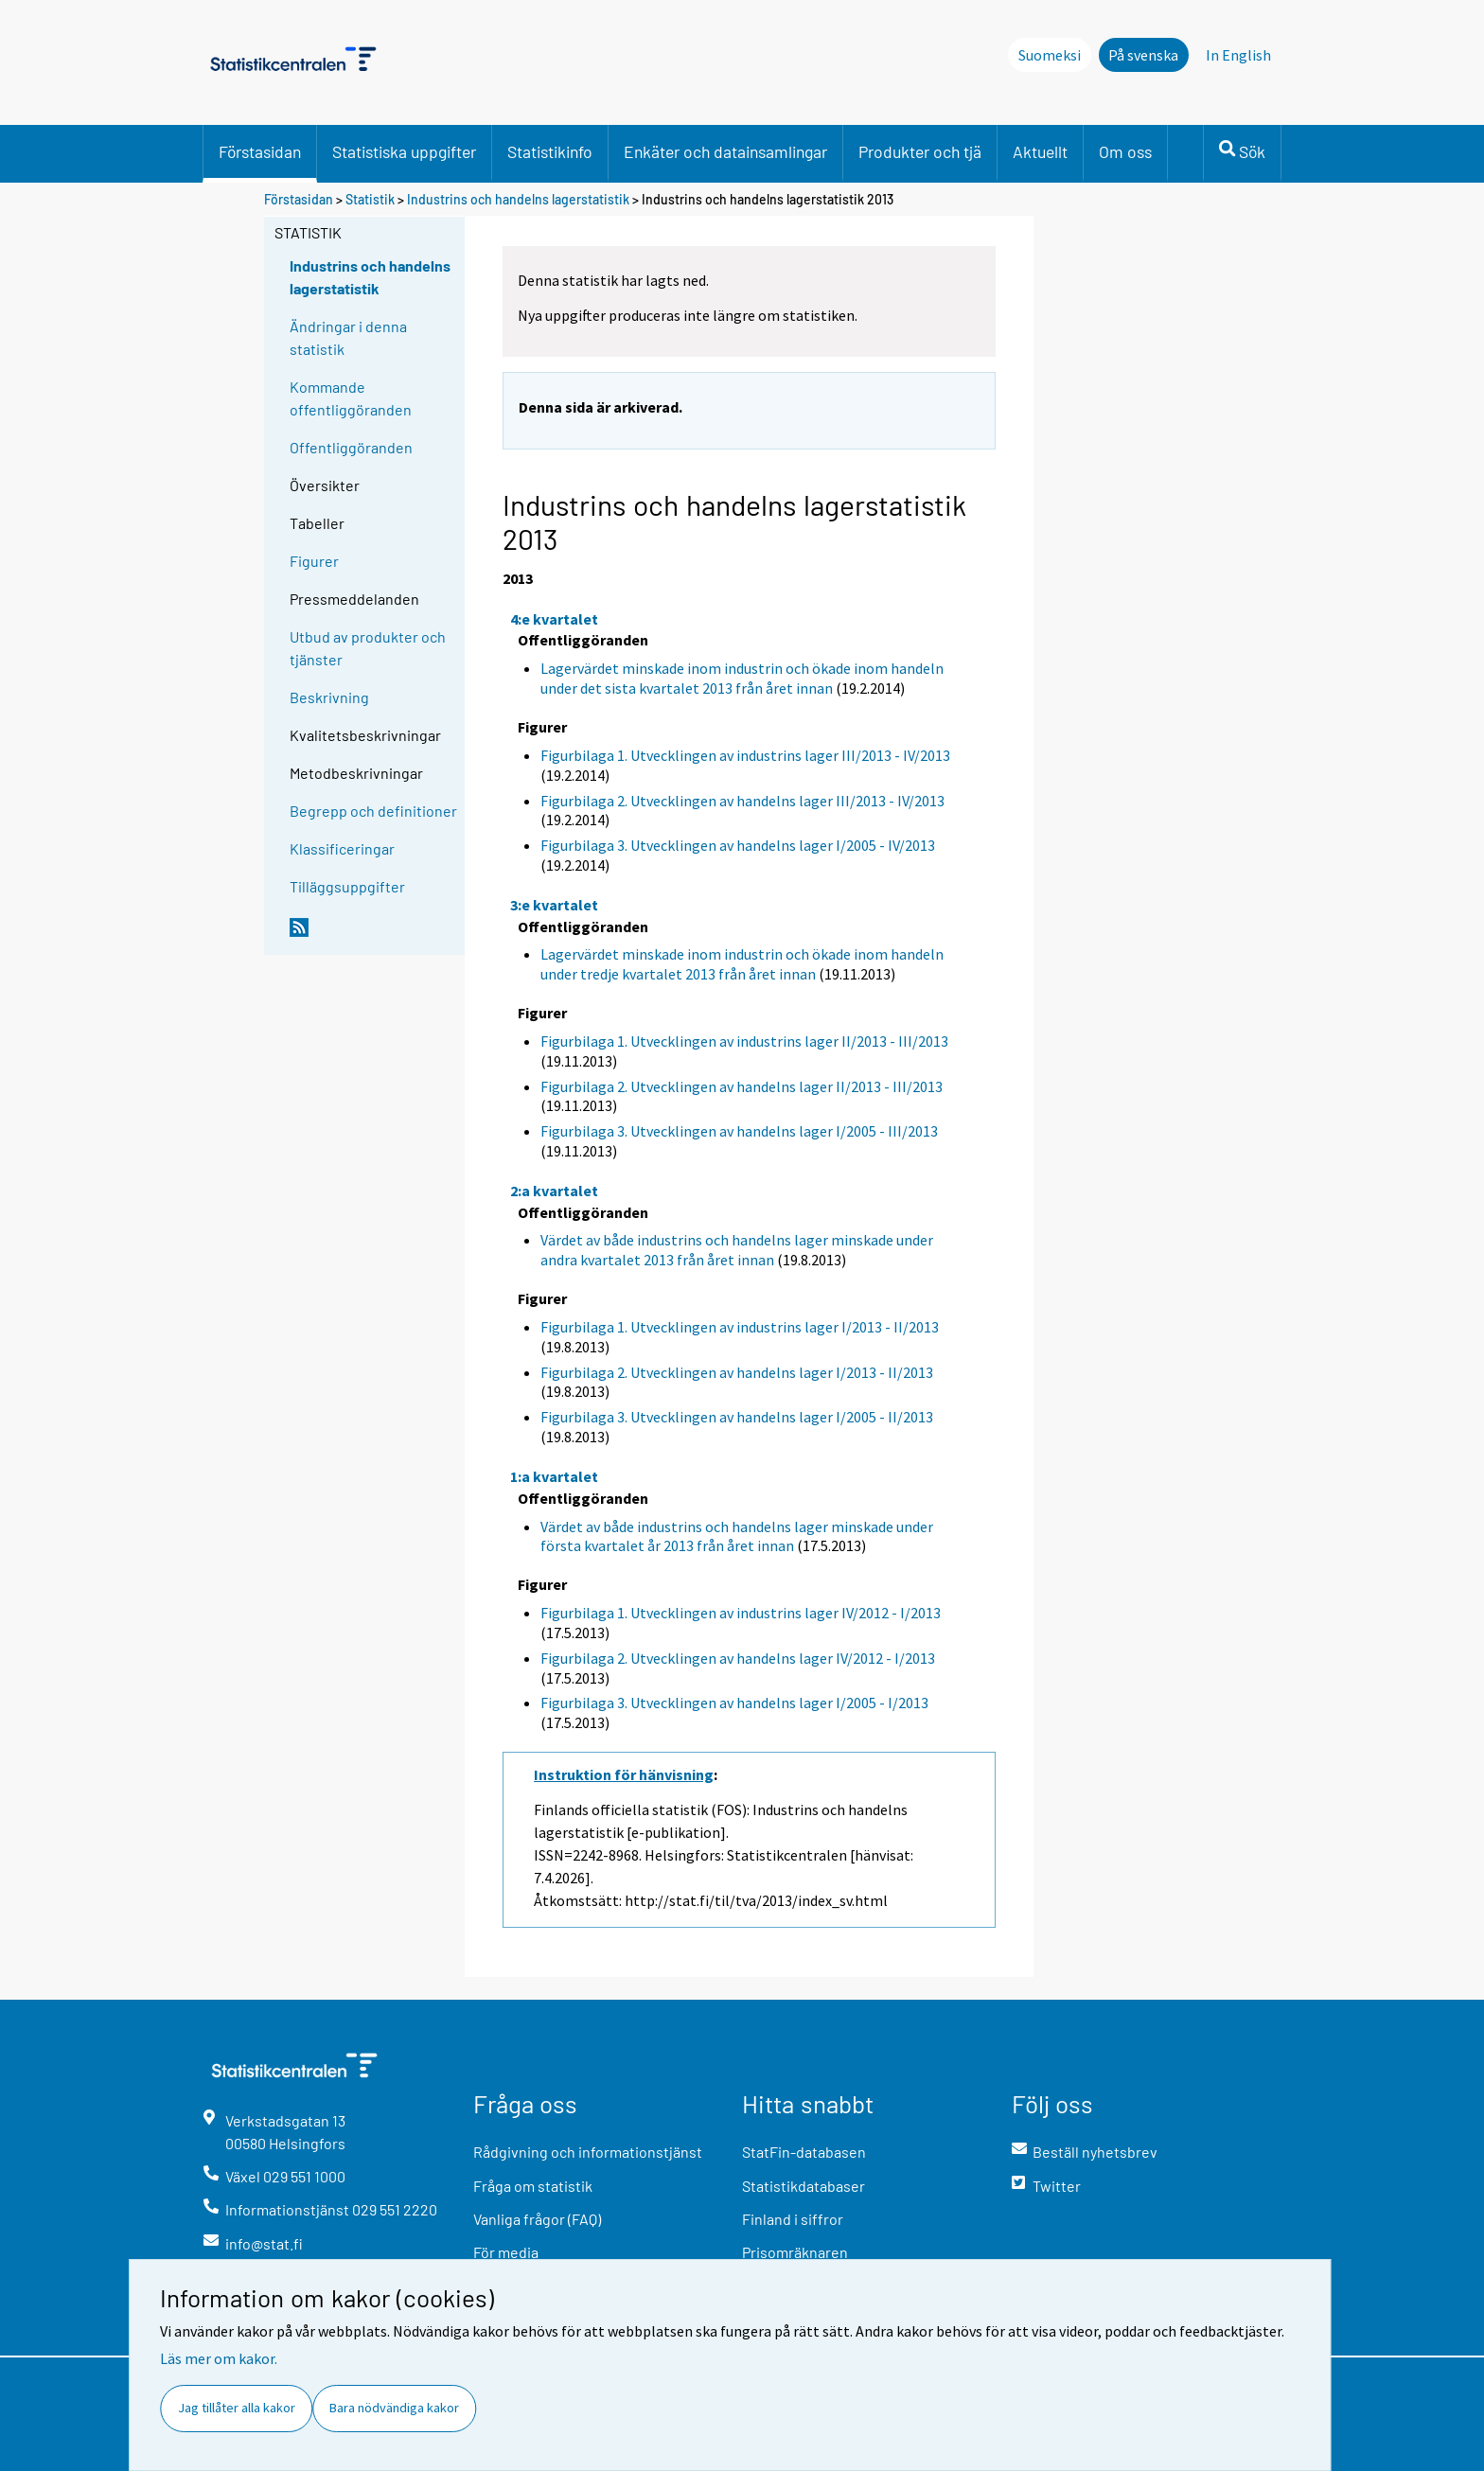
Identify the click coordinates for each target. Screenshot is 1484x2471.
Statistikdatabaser (803, 2186)
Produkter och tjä (919, 151)
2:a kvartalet (554, 1190)
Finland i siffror (792, 2219)
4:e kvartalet (554, 618)
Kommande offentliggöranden (351, 398)
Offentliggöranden (351, 447)
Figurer (314, 561)
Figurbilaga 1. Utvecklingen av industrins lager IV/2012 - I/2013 (740, 1612)
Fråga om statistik (532, 2186)
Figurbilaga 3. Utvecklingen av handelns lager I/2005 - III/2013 (739, 1130)
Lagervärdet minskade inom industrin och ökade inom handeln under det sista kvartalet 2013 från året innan (742, 678)
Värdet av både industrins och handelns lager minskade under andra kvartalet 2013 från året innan (736, 1249)
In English (1238, 54)
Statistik (370, 199)
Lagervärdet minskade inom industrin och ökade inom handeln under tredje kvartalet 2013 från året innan (742, 963)
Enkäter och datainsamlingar (725, 151)
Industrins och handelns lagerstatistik (518, 199)
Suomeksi (1049, 54)
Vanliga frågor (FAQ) (537, 2219)
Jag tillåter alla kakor (236, 2407)
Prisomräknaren (795, 2252)
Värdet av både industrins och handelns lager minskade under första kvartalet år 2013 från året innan (736, 1536)
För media (506, 2252)
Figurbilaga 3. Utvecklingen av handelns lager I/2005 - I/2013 (734, 1702)
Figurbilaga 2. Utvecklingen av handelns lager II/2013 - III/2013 (741, 1086)
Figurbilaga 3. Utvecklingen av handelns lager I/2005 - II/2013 (736, 1416)
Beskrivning (329, 697)
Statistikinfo (549, 151)
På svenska (1143, 54)
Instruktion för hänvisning (624, 1774)
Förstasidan (260, 151)
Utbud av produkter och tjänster (368, 647)
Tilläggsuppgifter (347, 886)
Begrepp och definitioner (373, 811)
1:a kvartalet (554, 1476)
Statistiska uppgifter (404, 151)
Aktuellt (1040, 151)
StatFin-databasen (804, 2152)
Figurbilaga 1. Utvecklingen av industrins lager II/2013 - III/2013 (744, 1041)
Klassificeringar (342, 848)
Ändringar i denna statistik (348, 337)
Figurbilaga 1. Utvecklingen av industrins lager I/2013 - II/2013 (739, 1326)
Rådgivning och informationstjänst (587, 2152)
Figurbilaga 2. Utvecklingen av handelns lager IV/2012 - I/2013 (737, 1658)
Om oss (1125, 151)
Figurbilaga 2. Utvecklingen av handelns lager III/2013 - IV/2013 (742, 800)
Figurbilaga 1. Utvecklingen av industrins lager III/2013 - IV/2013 (745, 755)
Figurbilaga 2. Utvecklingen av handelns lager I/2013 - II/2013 (736, 1372)
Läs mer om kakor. (218, 2358)
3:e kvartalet (554, 904)
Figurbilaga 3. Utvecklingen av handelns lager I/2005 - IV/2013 (737, 845)
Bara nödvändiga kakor (394, 2407)
